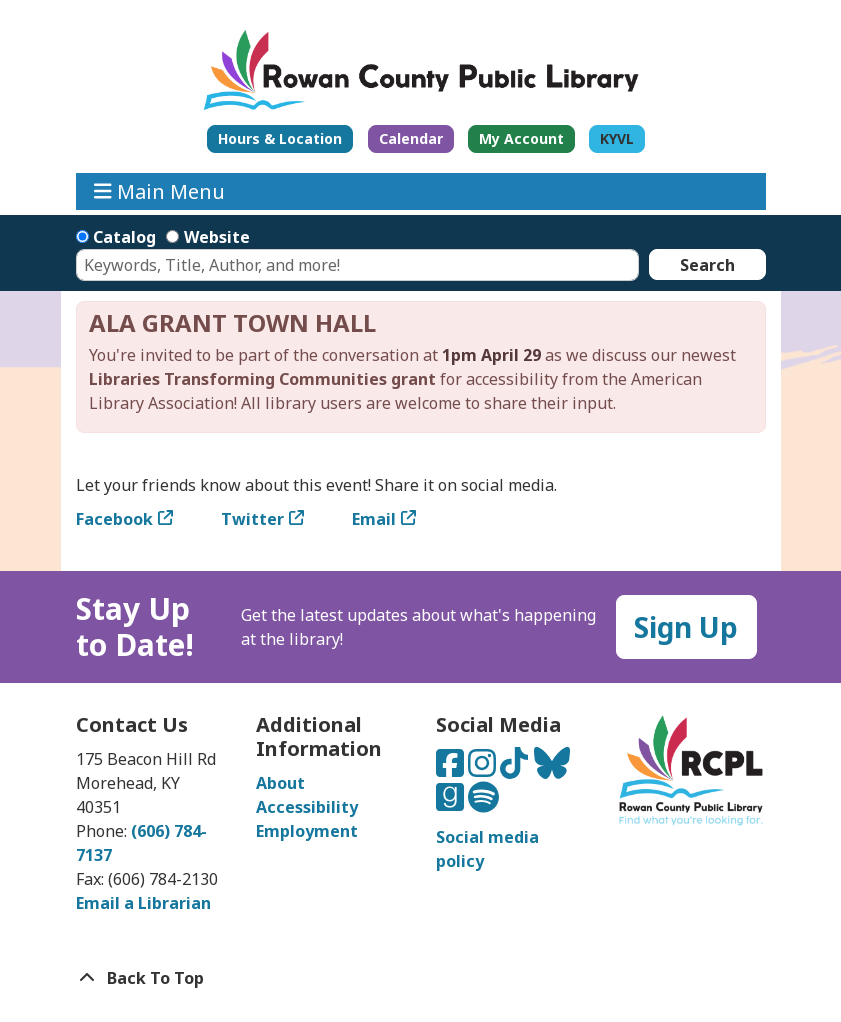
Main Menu (159, 191)
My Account (521, 138)
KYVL (617, 138)
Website (217, 237)
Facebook (114, 519)
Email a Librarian (143, 903)
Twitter (252, 519)
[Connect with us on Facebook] (452, 769)
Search (707, 265)
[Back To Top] (421, 978)
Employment (307, 831)
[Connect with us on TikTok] (516, 769)
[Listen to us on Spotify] (483, 803)
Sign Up (686, 627)
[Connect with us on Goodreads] (452, 803)
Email (374, 519)
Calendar (411, 138)
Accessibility (307, 807)
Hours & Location (280, 138)
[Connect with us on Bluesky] (552, 769)
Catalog (124, 237)
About (280, 783)
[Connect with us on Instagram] (484, 769)
